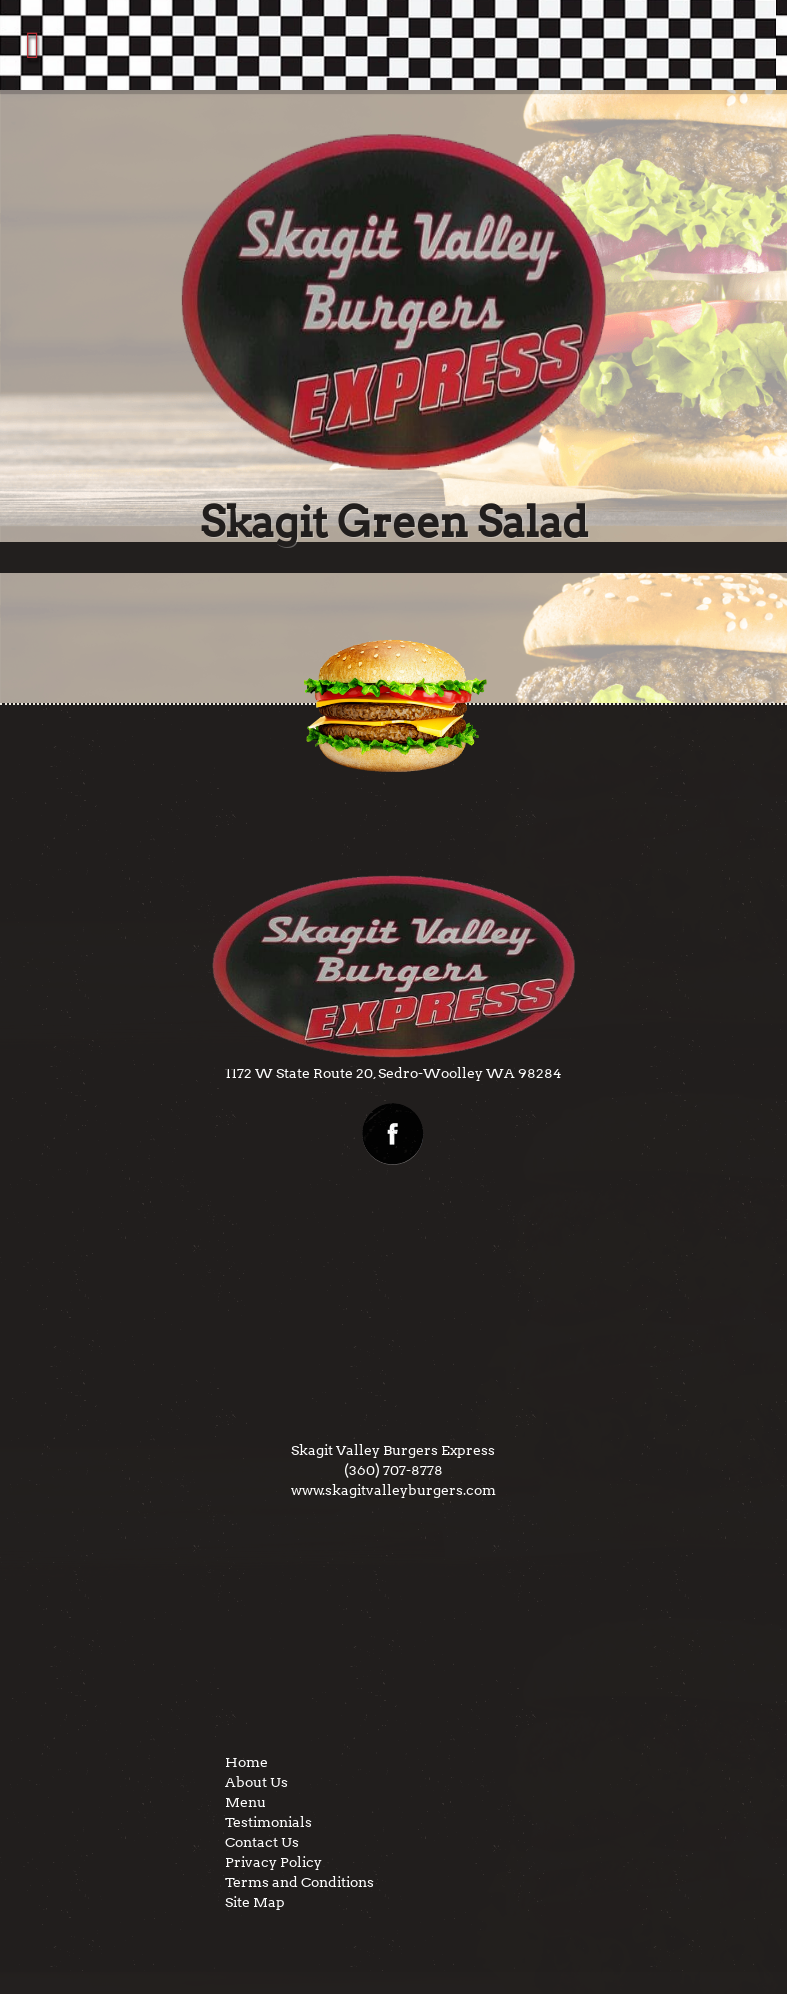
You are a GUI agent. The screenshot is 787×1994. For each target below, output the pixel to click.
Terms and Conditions (299, 1882)
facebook (393, 1134)
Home (246, 1762)
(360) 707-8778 (393, 1470)
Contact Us (262, 1842)
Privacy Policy (273, 1862)
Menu (245, 1802)
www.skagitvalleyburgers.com (393, 1490)
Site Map (255, 1902)
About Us (256, 1782)
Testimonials (268, 1822)
